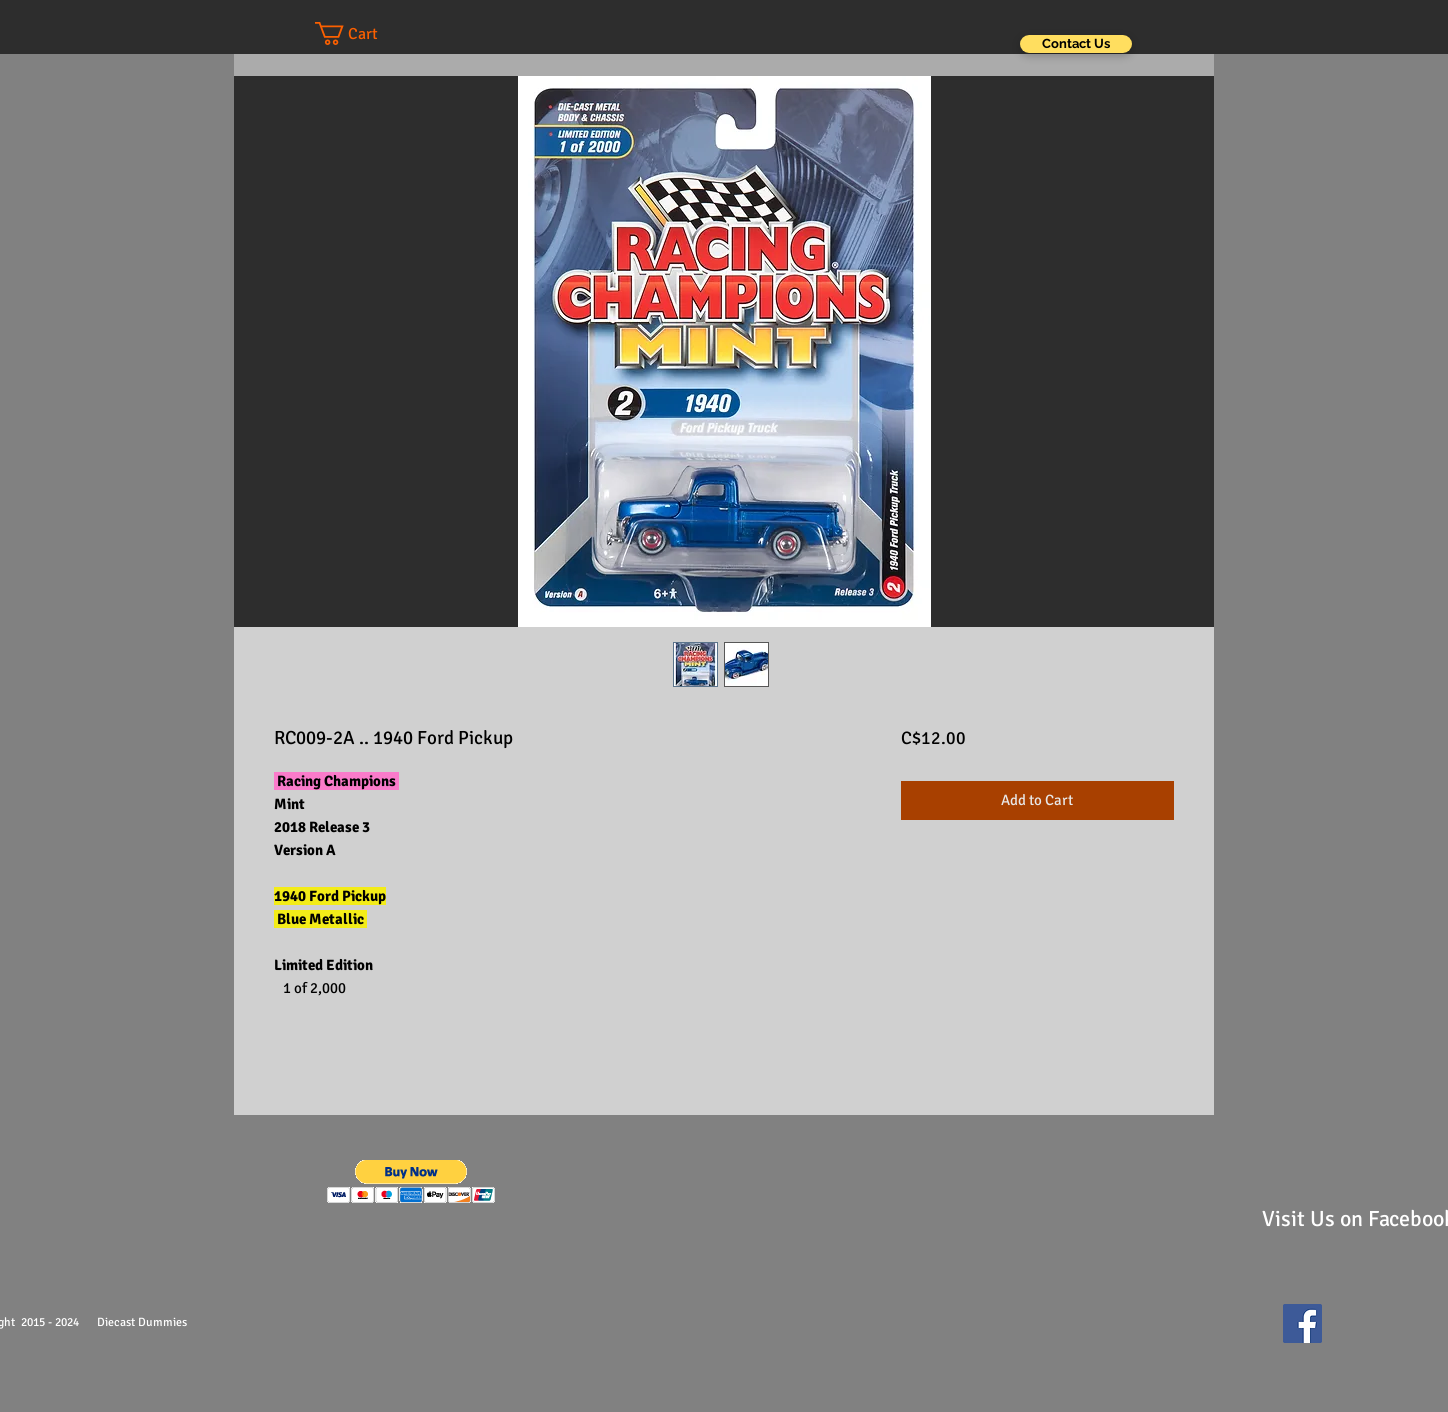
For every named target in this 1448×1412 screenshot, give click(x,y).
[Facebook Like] (1379, 1333)
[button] (366, 33)
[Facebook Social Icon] (1302, 1323)
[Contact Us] (1076, 44)
